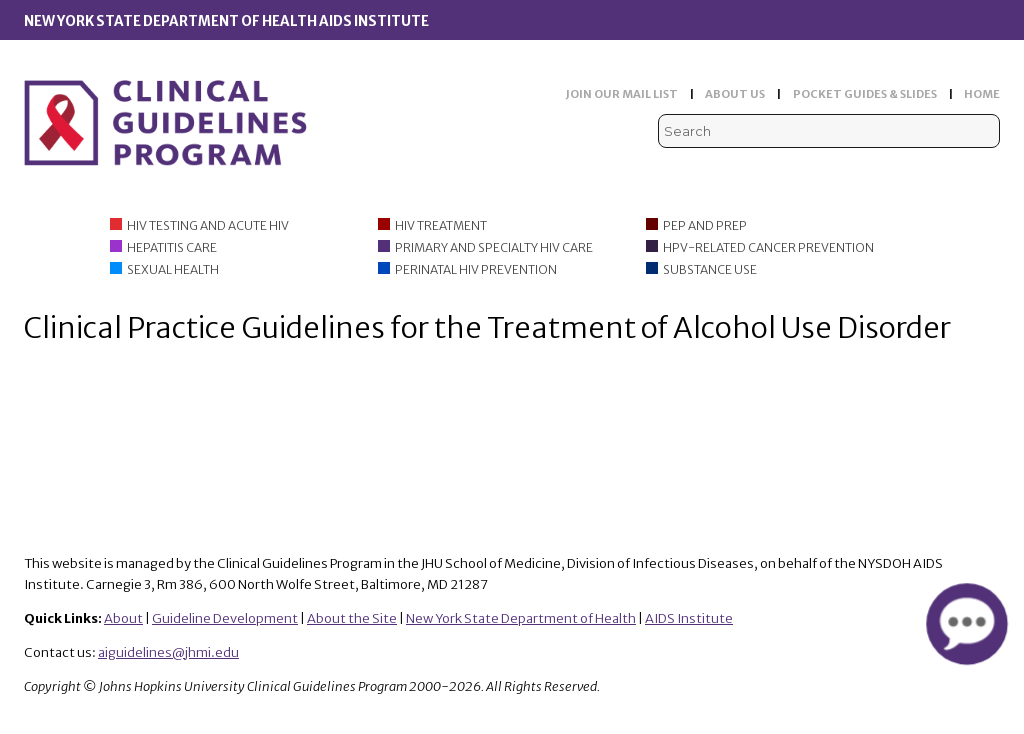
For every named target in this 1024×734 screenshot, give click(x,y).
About (123, 618)
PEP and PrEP (705, 225)
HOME (982, 94)
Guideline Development (225, 618)
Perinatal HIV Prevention (476, 269)
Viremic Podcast (895, 170)
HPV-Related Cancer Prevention (768, 247)
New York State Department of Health (521, 618)
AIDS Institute (689, 618)
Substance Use (710, 269)
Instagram (987, 170)
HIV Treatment (441, 225)
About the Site (352, 618)
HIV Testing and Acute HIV (208, 225)
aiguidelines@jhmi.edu (168, 652)
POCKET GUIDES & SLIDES (865, 94)
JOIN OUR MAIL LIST (622, 94)
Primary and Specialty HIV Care (494, 247)
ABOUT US (735, 94)
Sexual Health (173, 269)
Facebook (926, 170)
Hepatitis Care (172, 247)
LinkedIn (956, 170)
